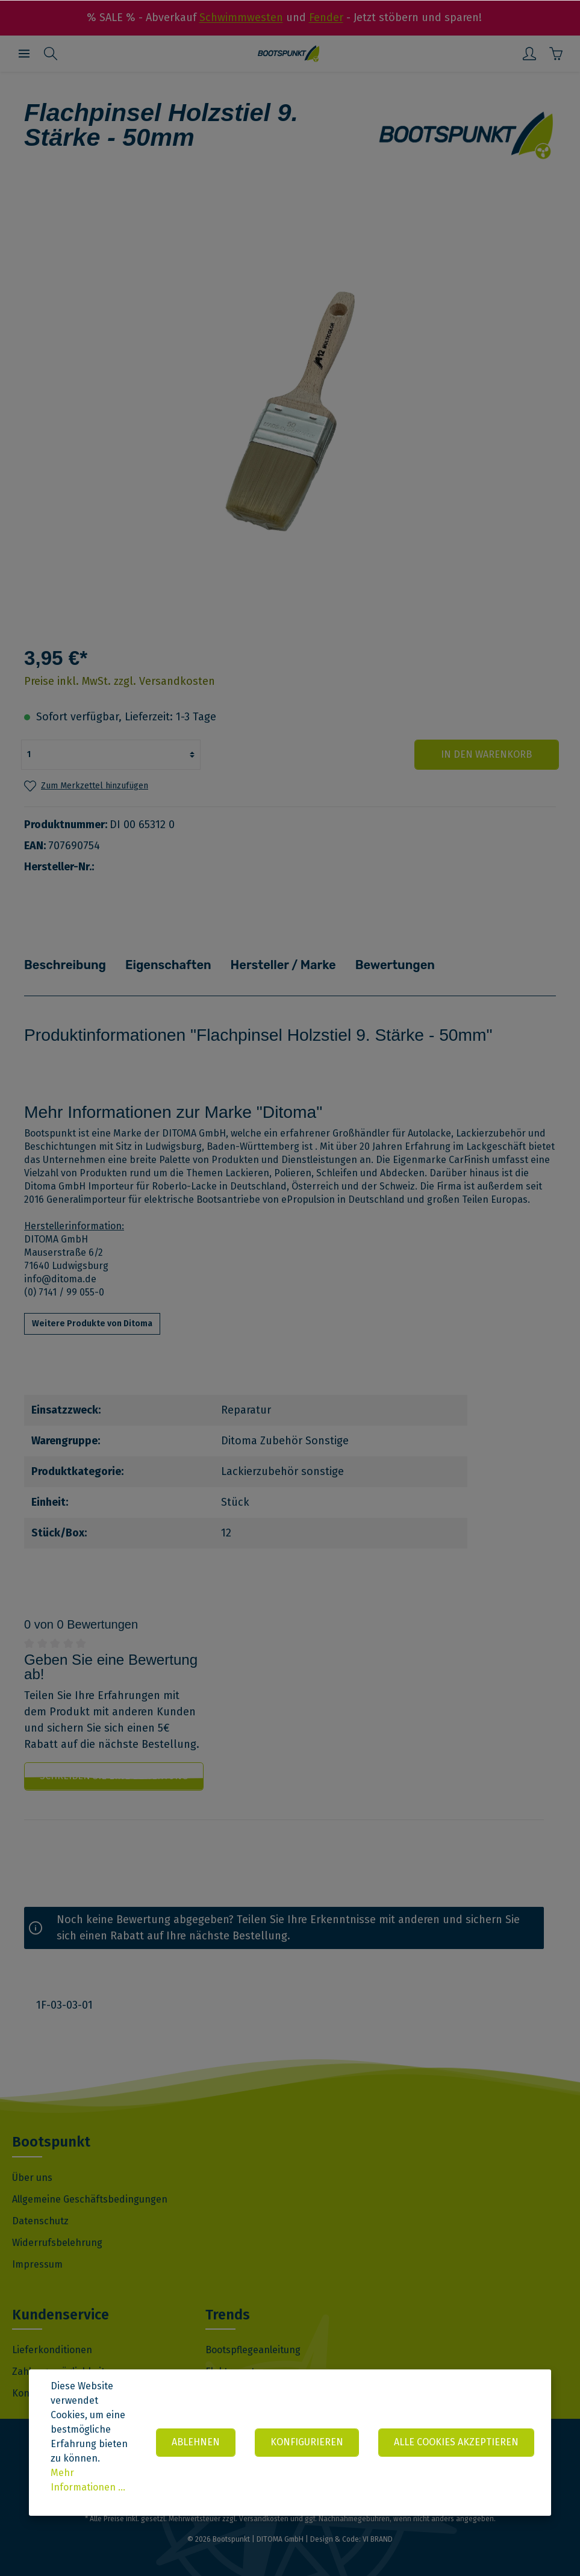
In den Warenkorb (486, 754)
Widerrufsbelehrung (57, 2242)
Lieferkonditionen (52, 2350)
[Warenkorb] (556, 54)
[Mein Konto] (529, 54)
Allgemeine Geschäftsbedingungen (89, 2198)
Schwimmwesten (241, 17)
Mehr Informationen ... (88, 2480)
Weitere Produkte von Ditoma (92, 1323)
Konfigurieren (306, 2442)
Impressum (37, 2263)
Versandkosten (263, 2519)
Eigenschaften (166, 965)
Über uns (32, 2177)
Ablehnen (196, 2442)
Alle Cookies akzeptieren (456, 2442)
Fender (326, 17)
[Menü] (24, 54)
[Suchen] (51, 54)
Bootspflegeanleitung (253, 2350)
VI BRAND (378, 2539)
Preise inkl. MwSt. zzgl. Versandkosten (119, 681)
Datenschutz (40, 2220)
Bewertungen (390, 965)
